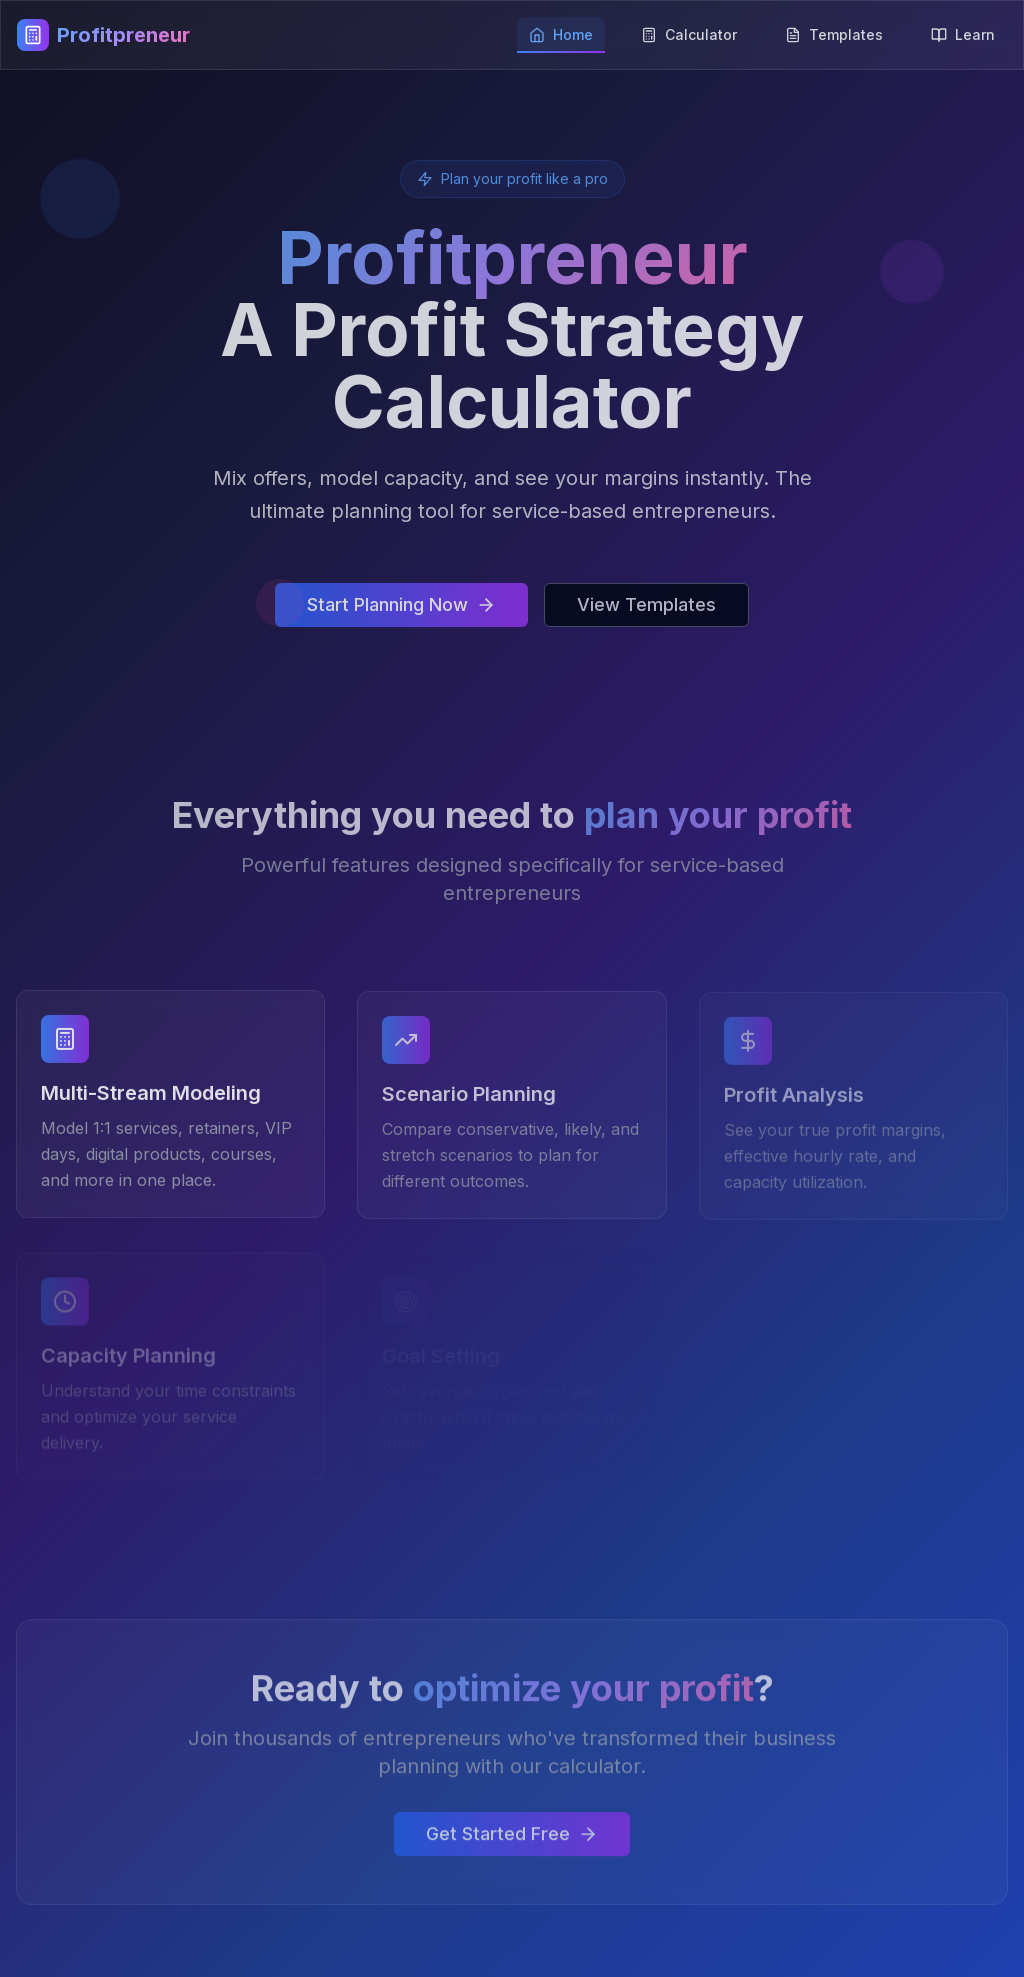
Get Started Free (512, 1838)
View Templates (646, 604)
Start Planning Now (401, 604)
